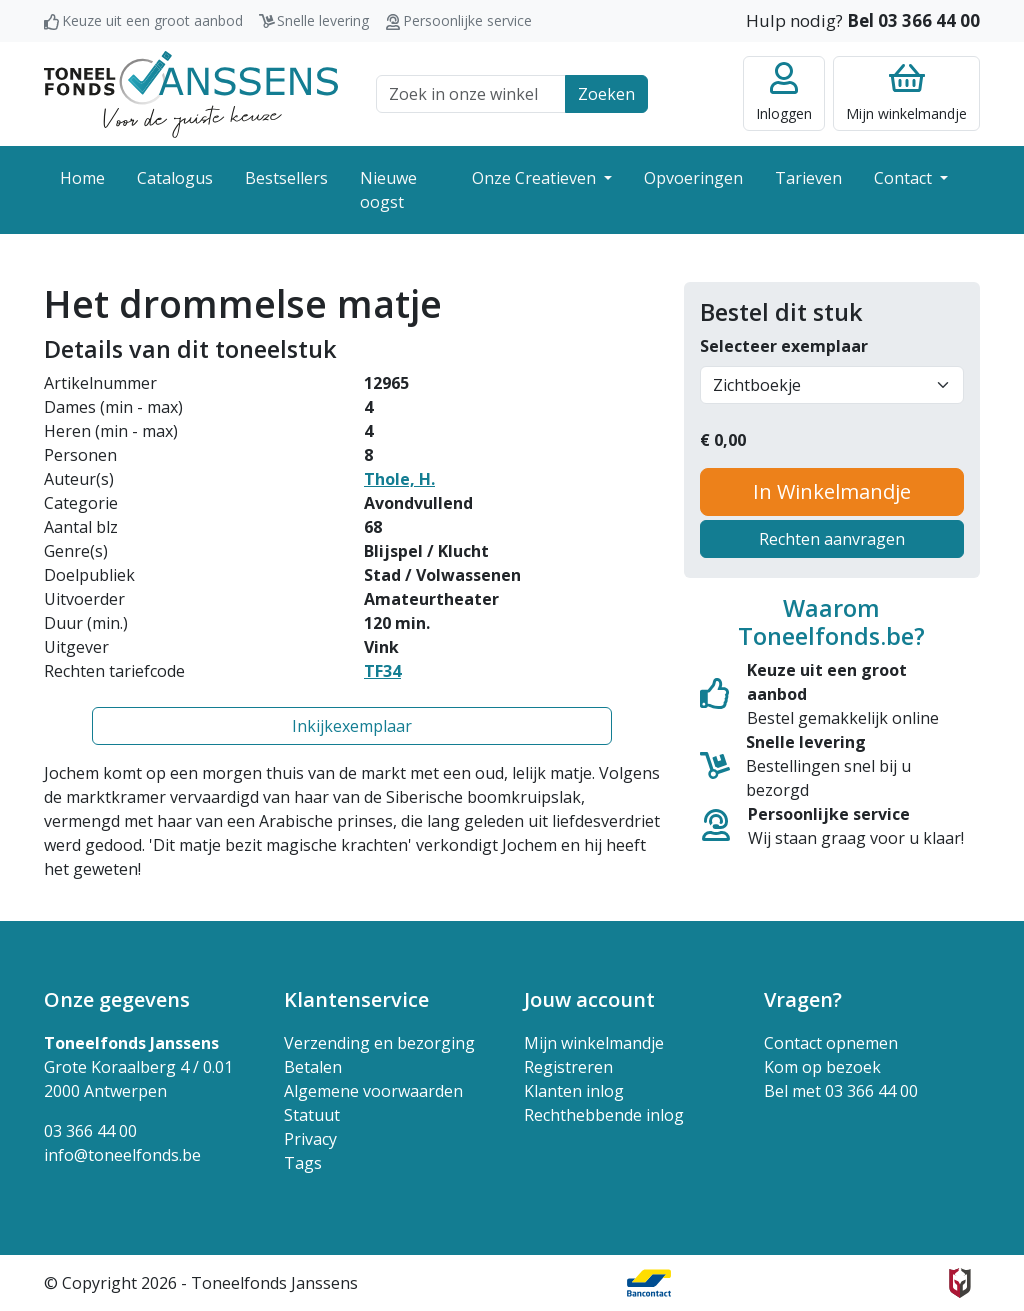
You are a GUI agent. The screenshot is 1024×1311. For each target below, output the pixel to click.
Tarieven (808, 178)
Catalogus (175, 178)
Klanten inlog (574, 1091)
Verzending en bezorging (379, 1043)
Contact (905, 178)
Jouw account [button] (589, 999)
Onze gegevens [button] (117, 999)
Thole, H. (399, 479)
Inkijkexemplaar (352, 726)
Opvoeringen (693, 178)
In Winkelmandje (832, 491)
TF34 (382, 671)
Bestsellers (286, 178)
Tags (303, 1163)
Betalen (313, 1067)
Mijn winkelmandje (594, 1043)
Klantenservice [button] (356, 999)
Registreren (568, 1067)
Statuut (312, 1115)
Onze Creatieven (536, 178)
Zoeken (606, 94)
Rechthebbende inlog (604, 1115)
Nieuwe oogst (388, 190)
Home (82, 178)
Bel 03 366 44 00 (913, 20)
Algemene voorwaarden (373, 1091)
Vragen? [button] (803, 999)
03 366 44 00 (90, 1131)
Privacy (310, 1139)
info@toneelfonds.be (122, 1155)
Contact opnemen (831, 1043)
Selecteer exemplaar (784, 346)
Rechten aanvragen (832, 539)
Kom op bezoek (822, 1067)
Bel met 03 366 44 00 (841, 1091)
